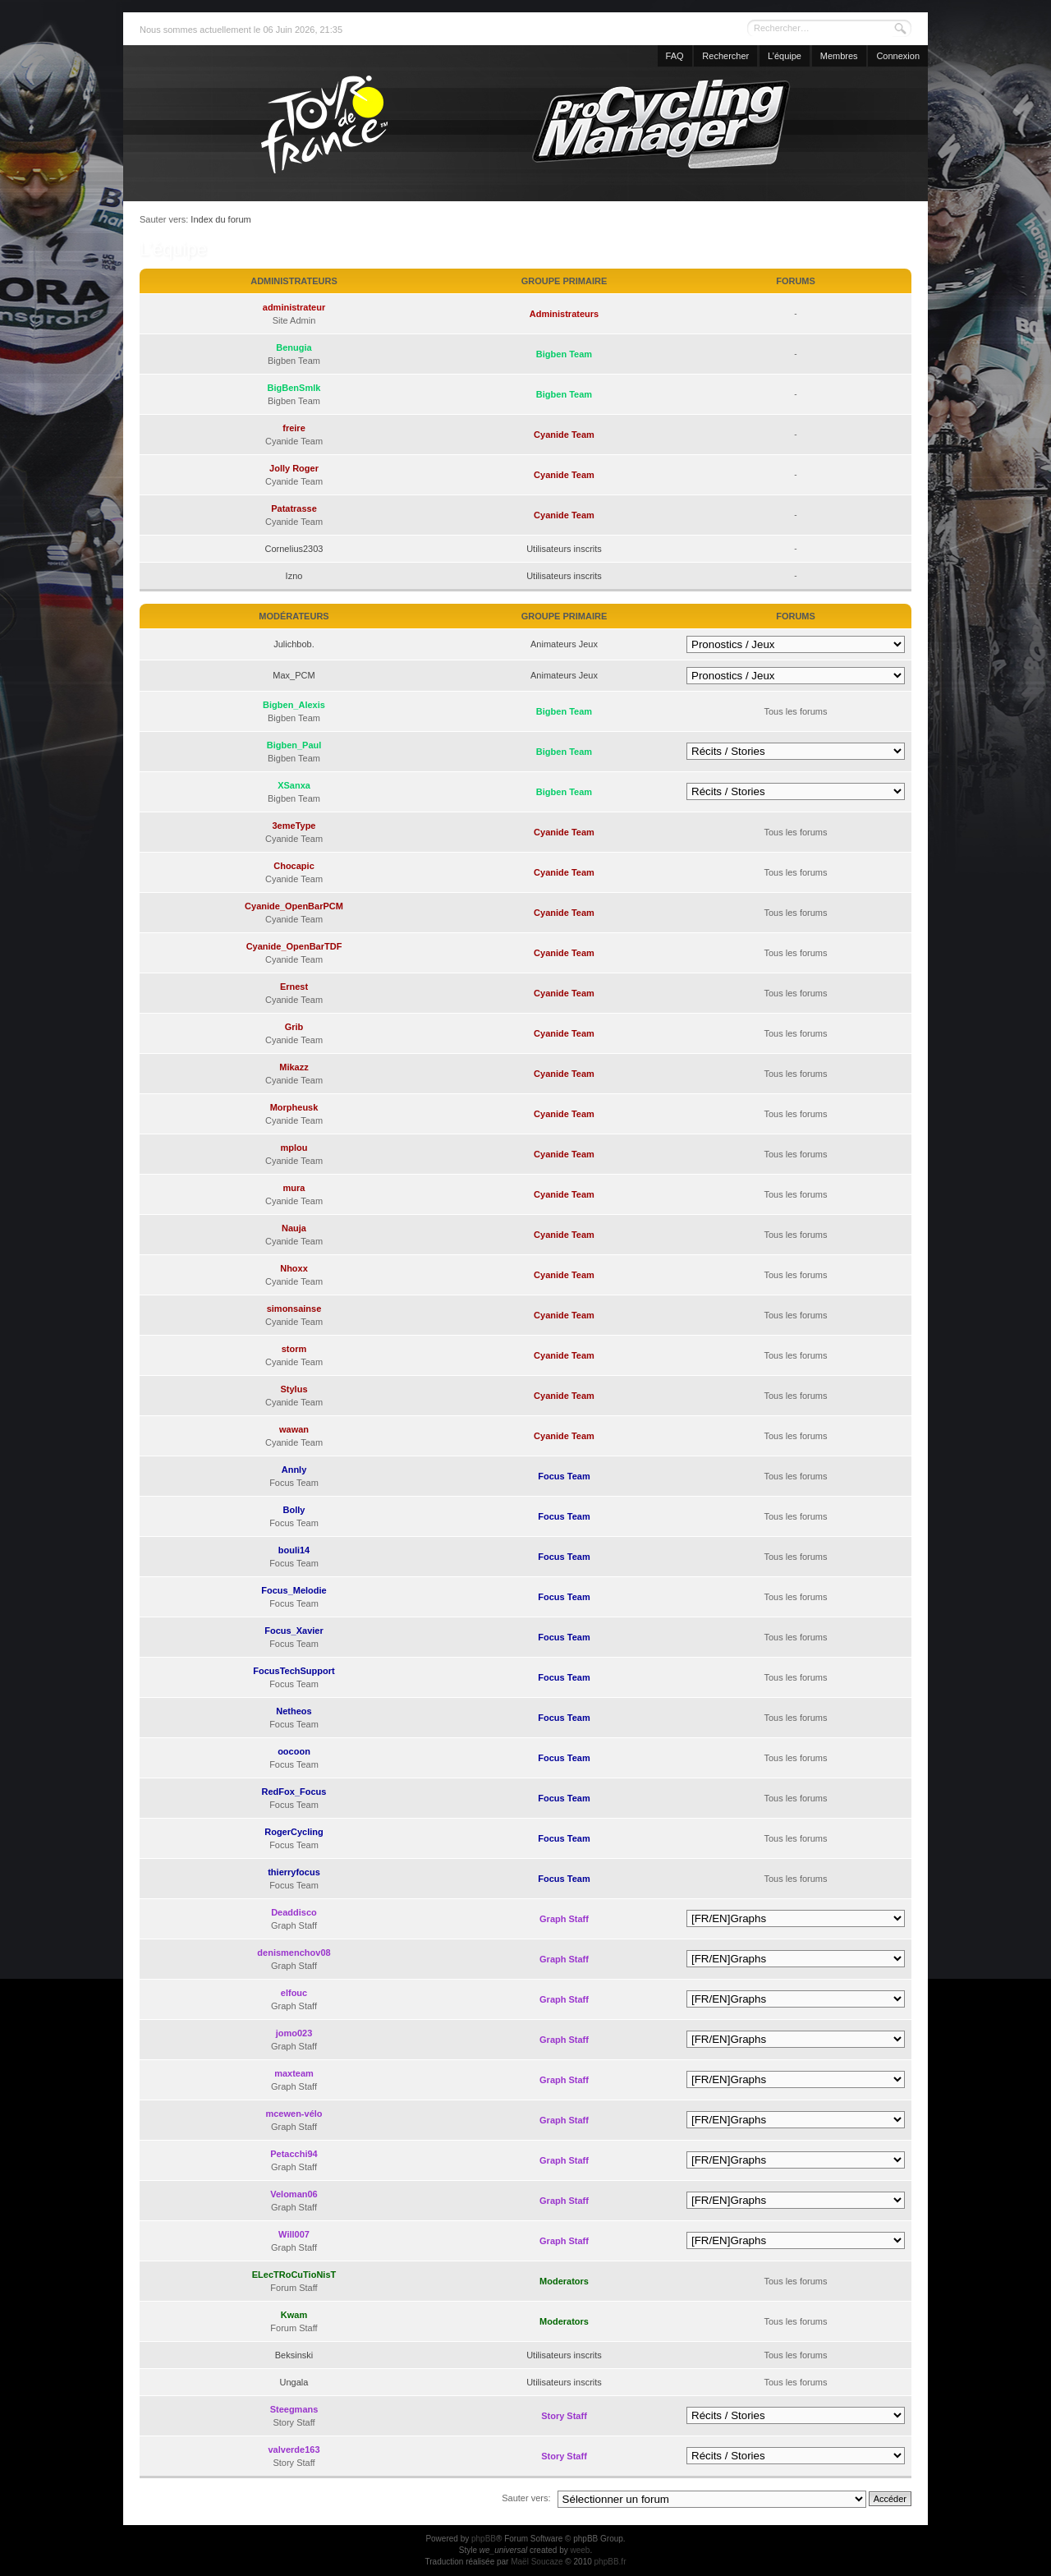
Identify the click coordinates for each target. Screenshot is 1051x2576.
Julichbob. (293, 644)
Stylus (293, 1389)
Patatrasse (294, 508)
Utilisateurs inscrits (564, 549)
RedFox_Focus (294, 1791)
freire (293, 428)
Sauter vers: (526, 2498)
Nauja (294, 1228)
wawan (294, 1429)
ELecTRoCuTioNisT (294, 2274)
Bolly (294, 1510)
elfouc (294, 1993)
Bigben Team (564, 354)
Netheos (293, 1711)
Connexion (898, 56)
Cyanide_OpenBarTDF (294, 946)
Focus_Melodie (293, 1590)
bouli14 (294, 1550)
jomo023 (294, 2033)
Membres (839, 56)
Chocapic (293, 866)
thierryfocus (294, 1872)
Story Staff (564, 2416)
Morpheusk (294, 1107)
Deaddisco (294, 1912)
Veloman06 (293, 2194)
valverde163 (294, 2449)
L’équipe (784, 56)
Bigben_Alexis (294, 705)
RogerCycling (294, 1832)
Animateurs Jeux (564, 644)
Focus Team (564, 1476)
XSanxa (294, 785)
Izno (294, 576)
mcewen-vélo (293, 2113)
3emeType (294, 825)
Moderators (564, 2281)
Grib (294, 1027)
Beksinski (294, 2355)
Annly (294, 1469)
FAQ (675, 56)
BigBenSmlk (294, 388)
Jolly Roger (294, 468)
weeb (580, 2550)
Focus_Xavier (294, 1630)
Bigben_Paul (294, 745)
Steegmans (294, 2409)
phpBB (483, 2538)
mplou (294, 1147)
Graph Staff (564, 1919)
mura (294, 1188)
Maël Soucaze (536, 2561)
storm (294, 1349)
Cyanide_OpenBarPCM (294, 906)
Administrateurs (564, 314)
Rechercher (725, 56)
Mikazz (293, 1067)
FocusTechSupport (293, 1671)
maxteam (294, 2073)
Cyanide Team (564, 434)
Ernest (294, 986)
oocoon (294, 1751)
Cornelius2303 (294, 549)
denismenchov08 (293, 1952)
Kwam (294, 2315)
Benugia (293, 347)
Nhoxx (294, 1268)
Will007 (294, 2234)
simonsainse (294, 1308)
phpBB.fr (610, 2561)
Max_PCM (293, 675)
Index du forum (220, 219)
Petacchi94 (293, 2154)
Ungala (294, 2382)
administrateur (294, 307)
